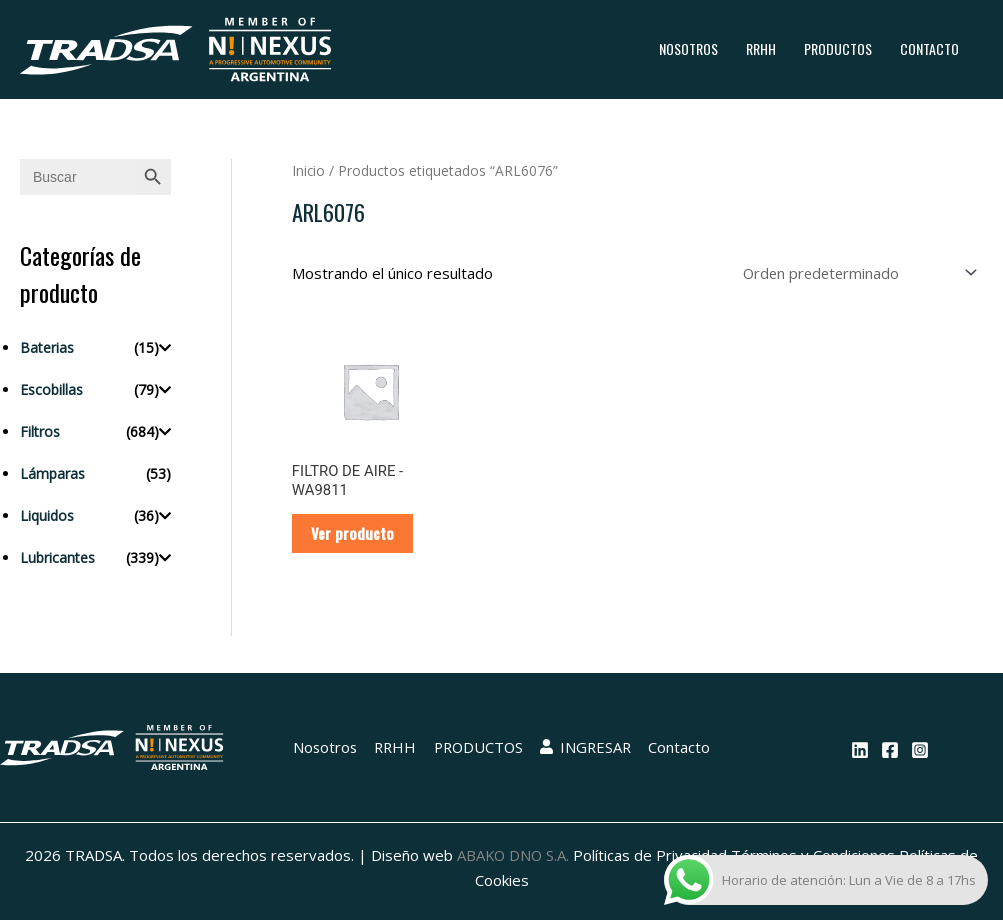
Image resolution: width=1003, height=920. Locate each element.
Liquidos (47, 515)
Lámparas (52, 473)
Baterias (47, 347)
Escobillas (51, 389)
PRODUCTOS (838, 48)
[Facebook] (890, 751)
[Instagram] (920, 751)
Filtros (40, 431)
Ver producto (354, 534)
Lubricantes (57, 557)
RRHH (761, 48)
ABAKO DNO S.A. (513, 857)
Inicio (309, 170)
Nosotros (688, 48)
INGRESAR (587, 749)
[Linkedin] (860, 751)
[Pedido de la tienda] (855, 273)
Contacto (929, 48)
